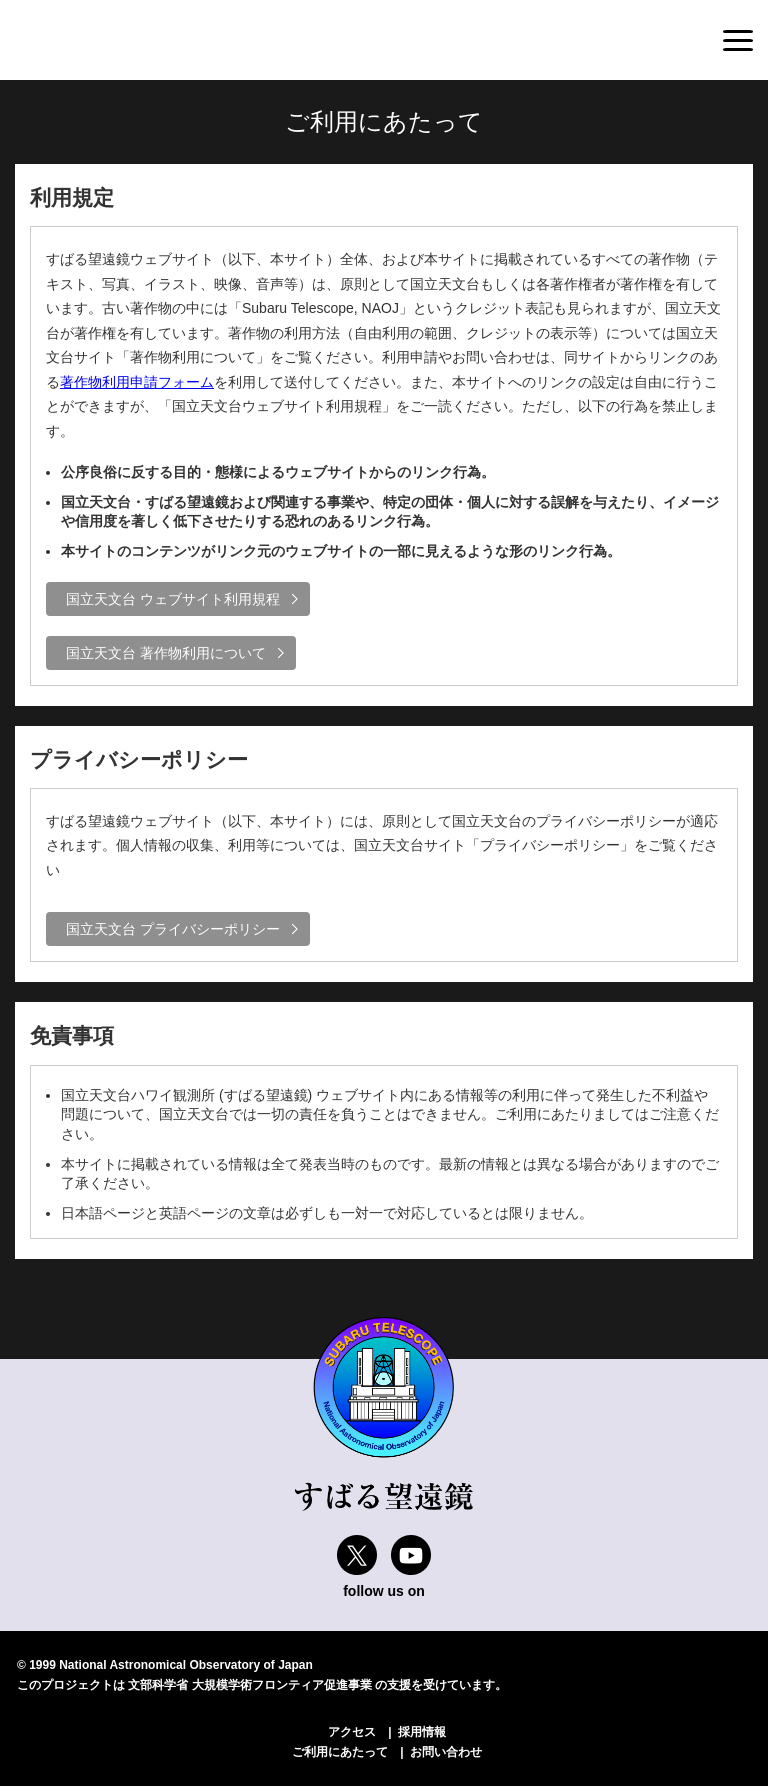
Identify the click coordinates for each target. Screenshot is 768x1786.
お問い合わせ (446, 1752)
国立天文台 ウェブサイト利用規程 (173, 599)
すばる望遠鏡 (100, 41)
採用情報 (422, 1732)
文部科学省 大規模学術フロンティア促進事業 (249, 1685)
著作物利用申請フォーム (137, 382)
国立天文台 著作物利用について (166, 653)
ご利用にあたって (340, 1752)
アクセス (352, 1732)
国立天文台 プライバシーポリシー (173, 929)
